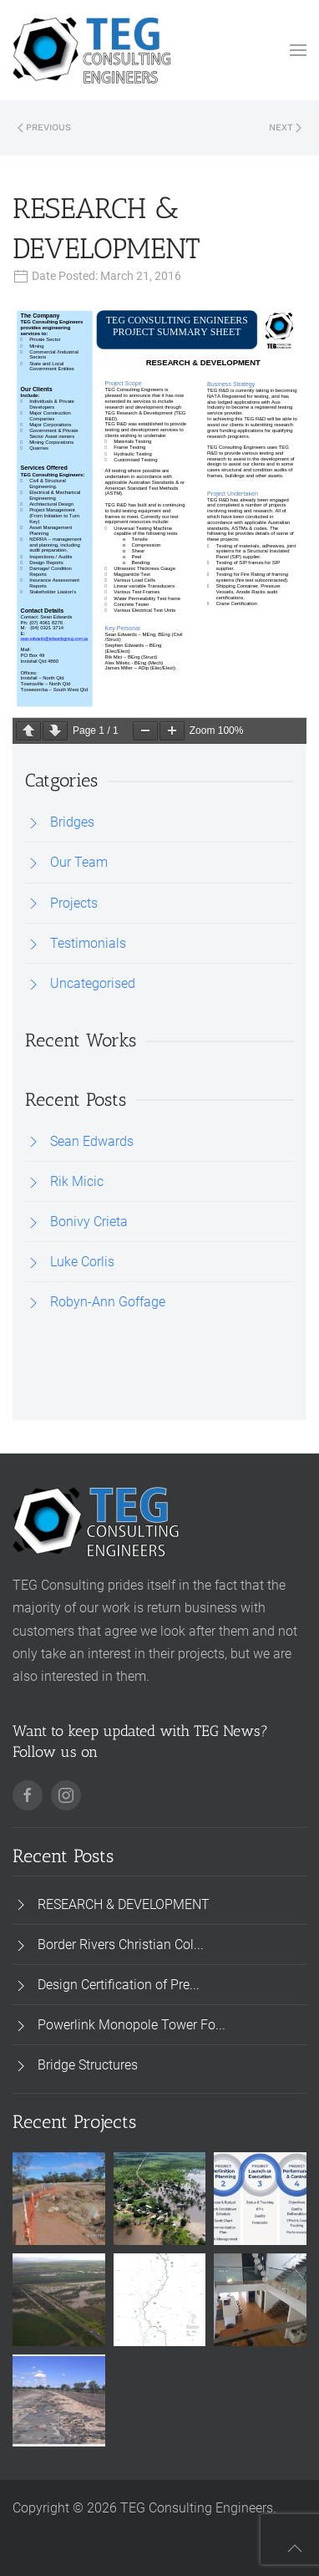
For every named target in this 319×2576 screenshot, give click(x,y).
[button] (298, 50)
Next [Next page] (285, 127)
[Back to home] (92, 50)
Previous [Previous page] (44, 127)
